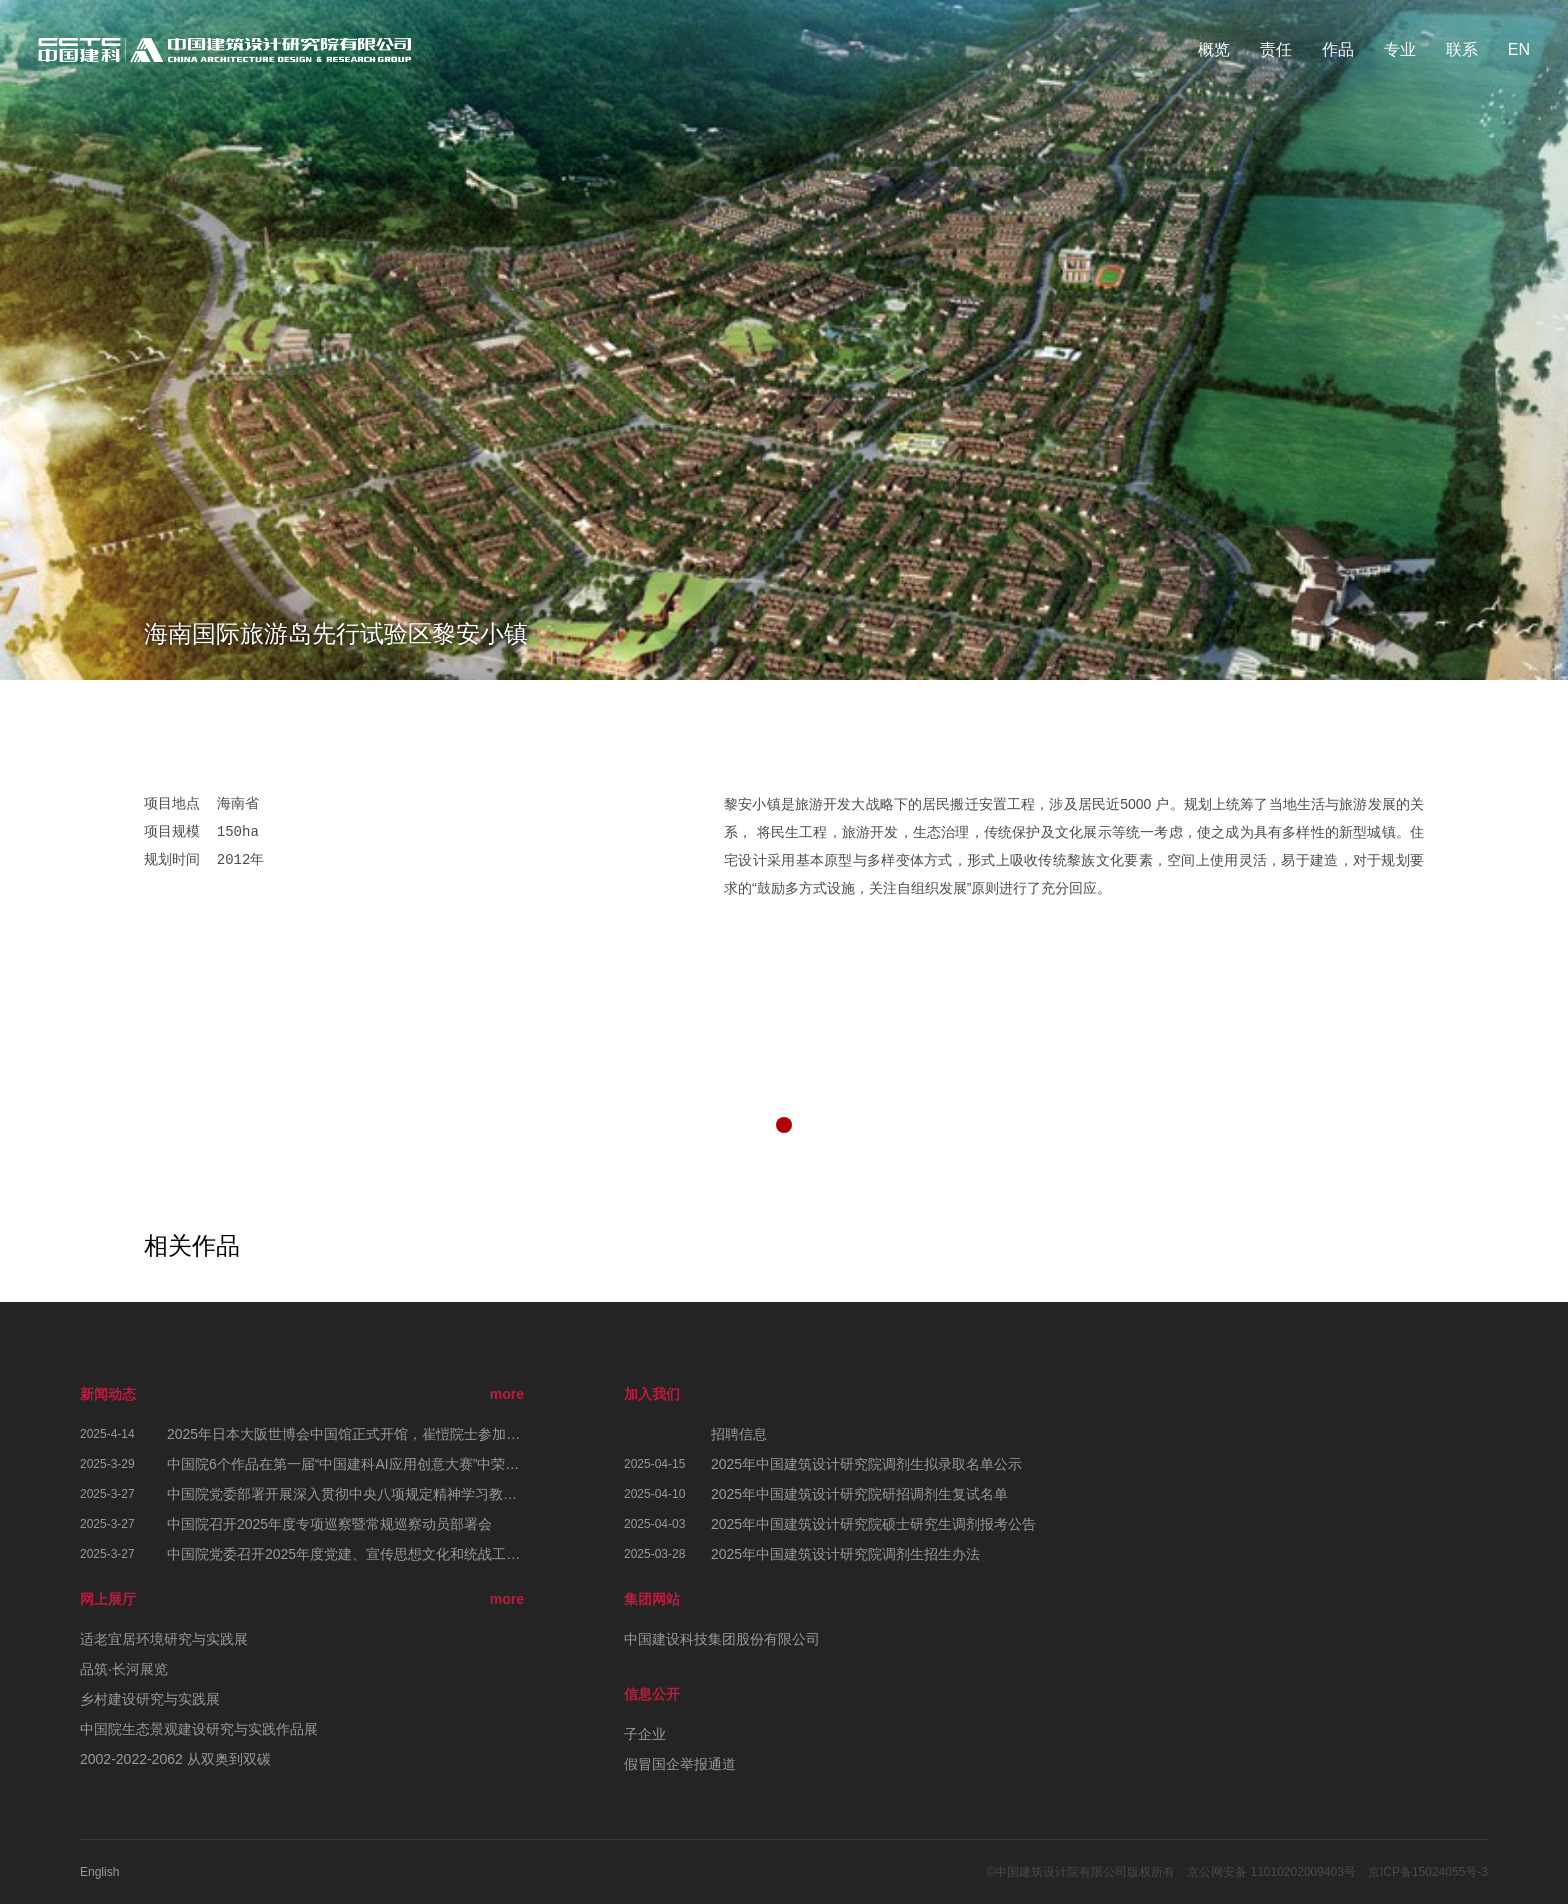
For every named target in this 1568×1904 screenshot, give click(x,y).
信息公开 (652, 1694)
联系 (1462, 49)
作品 (1338, 49)
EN (1519, 49)
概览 (1214, 49)
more (507, 1394)
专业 (1400, 49)
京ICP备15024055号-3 (1428, 1872)
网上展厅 (108, 1599)
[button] (784, 1125)
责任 (1276, 49)
